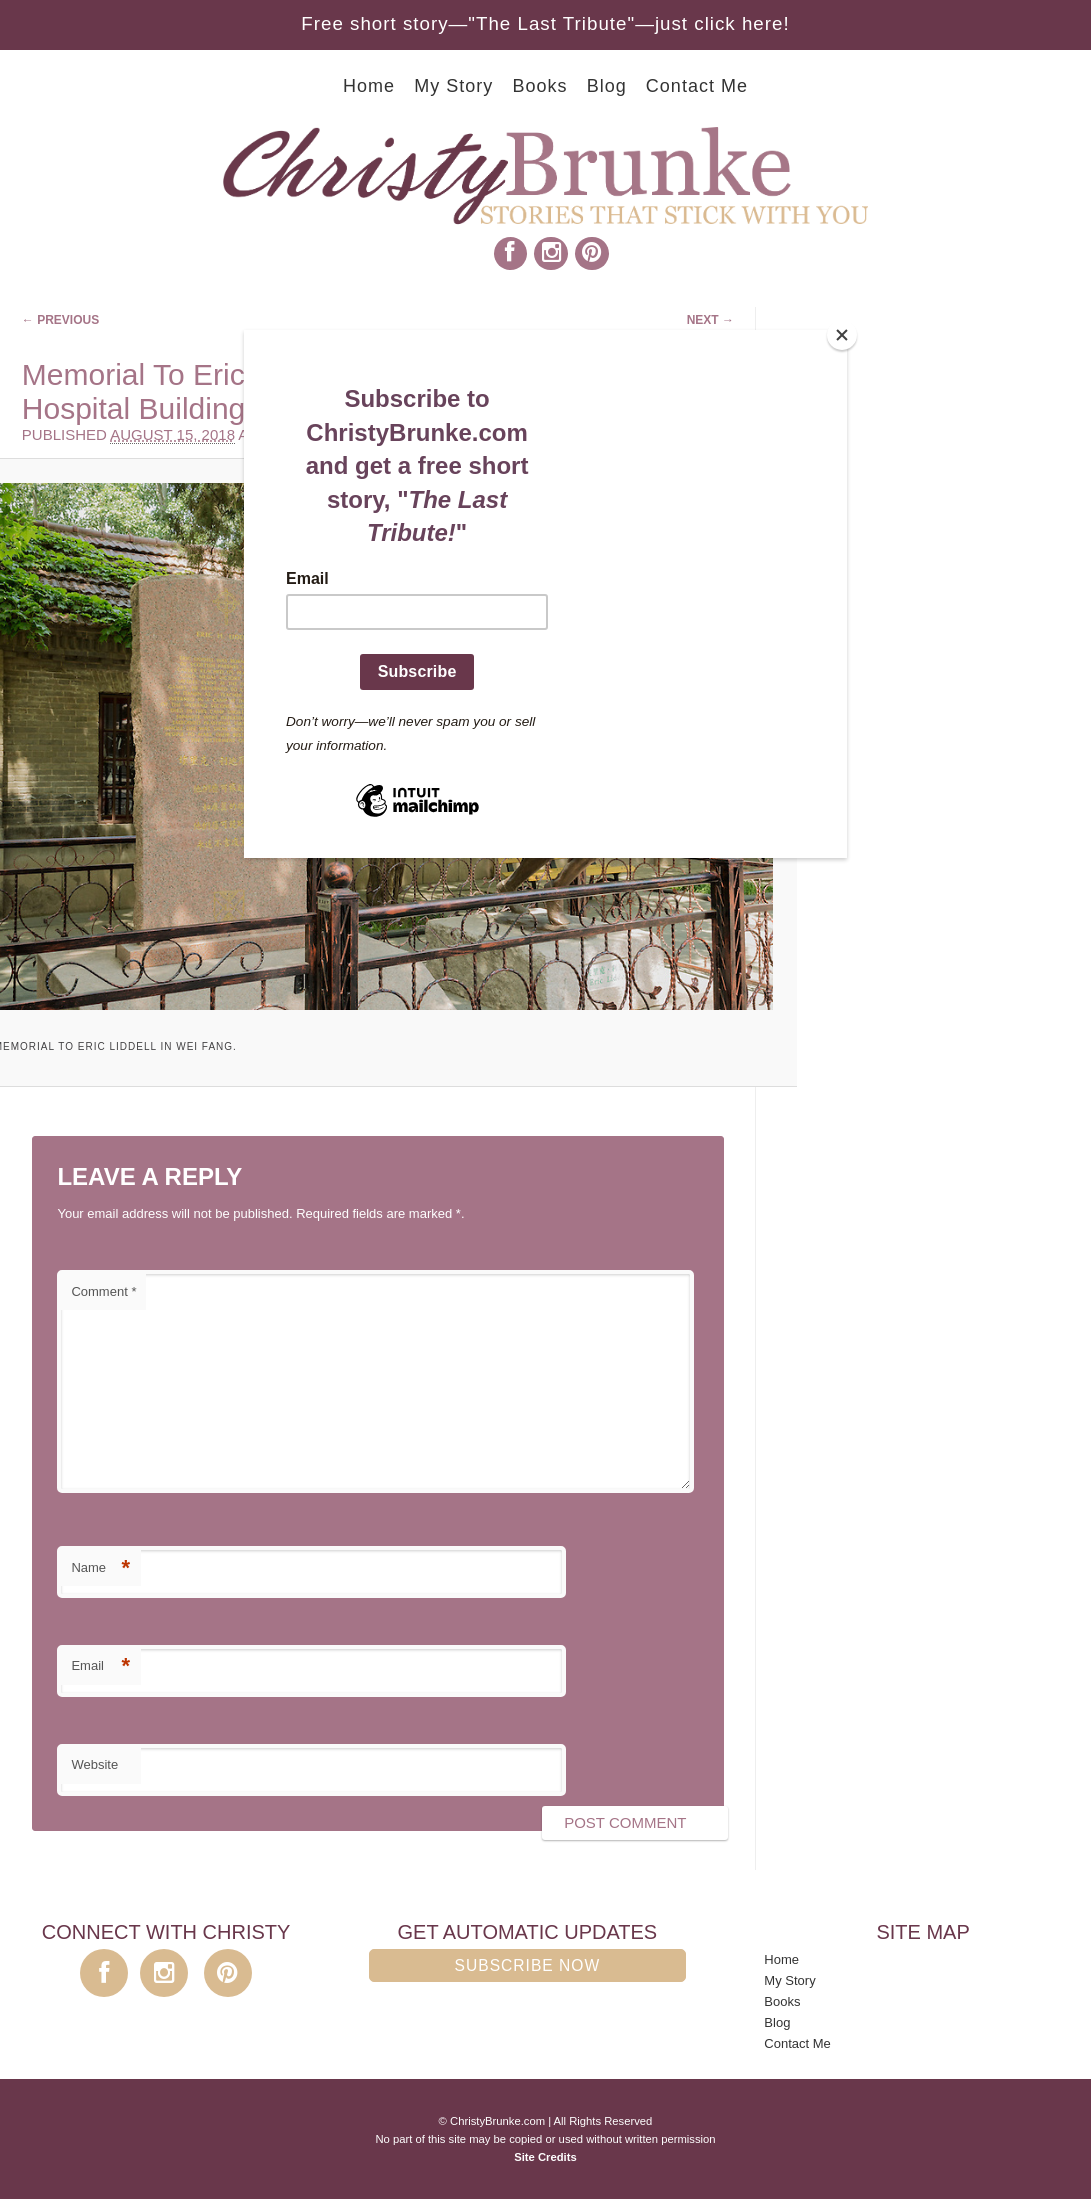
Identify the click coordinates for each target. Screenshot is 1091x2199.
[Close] (842, 335)
